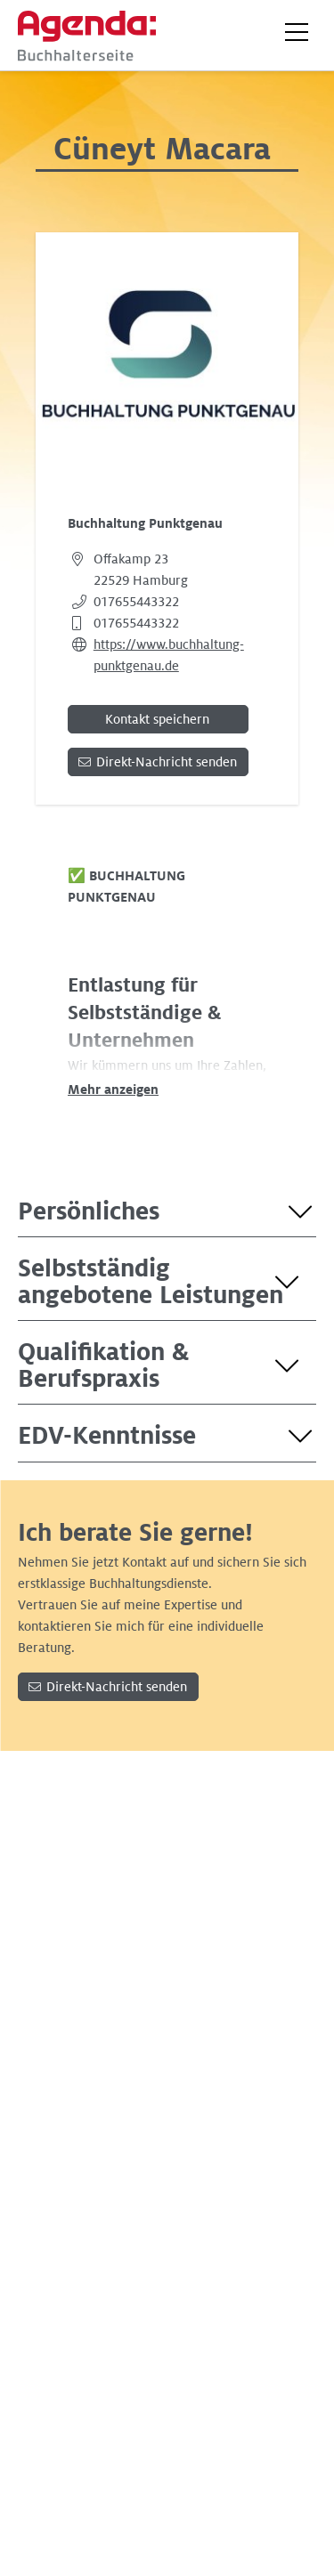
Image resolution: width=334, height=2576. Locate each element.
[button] (296, 32)
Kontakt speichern (157, 719)
